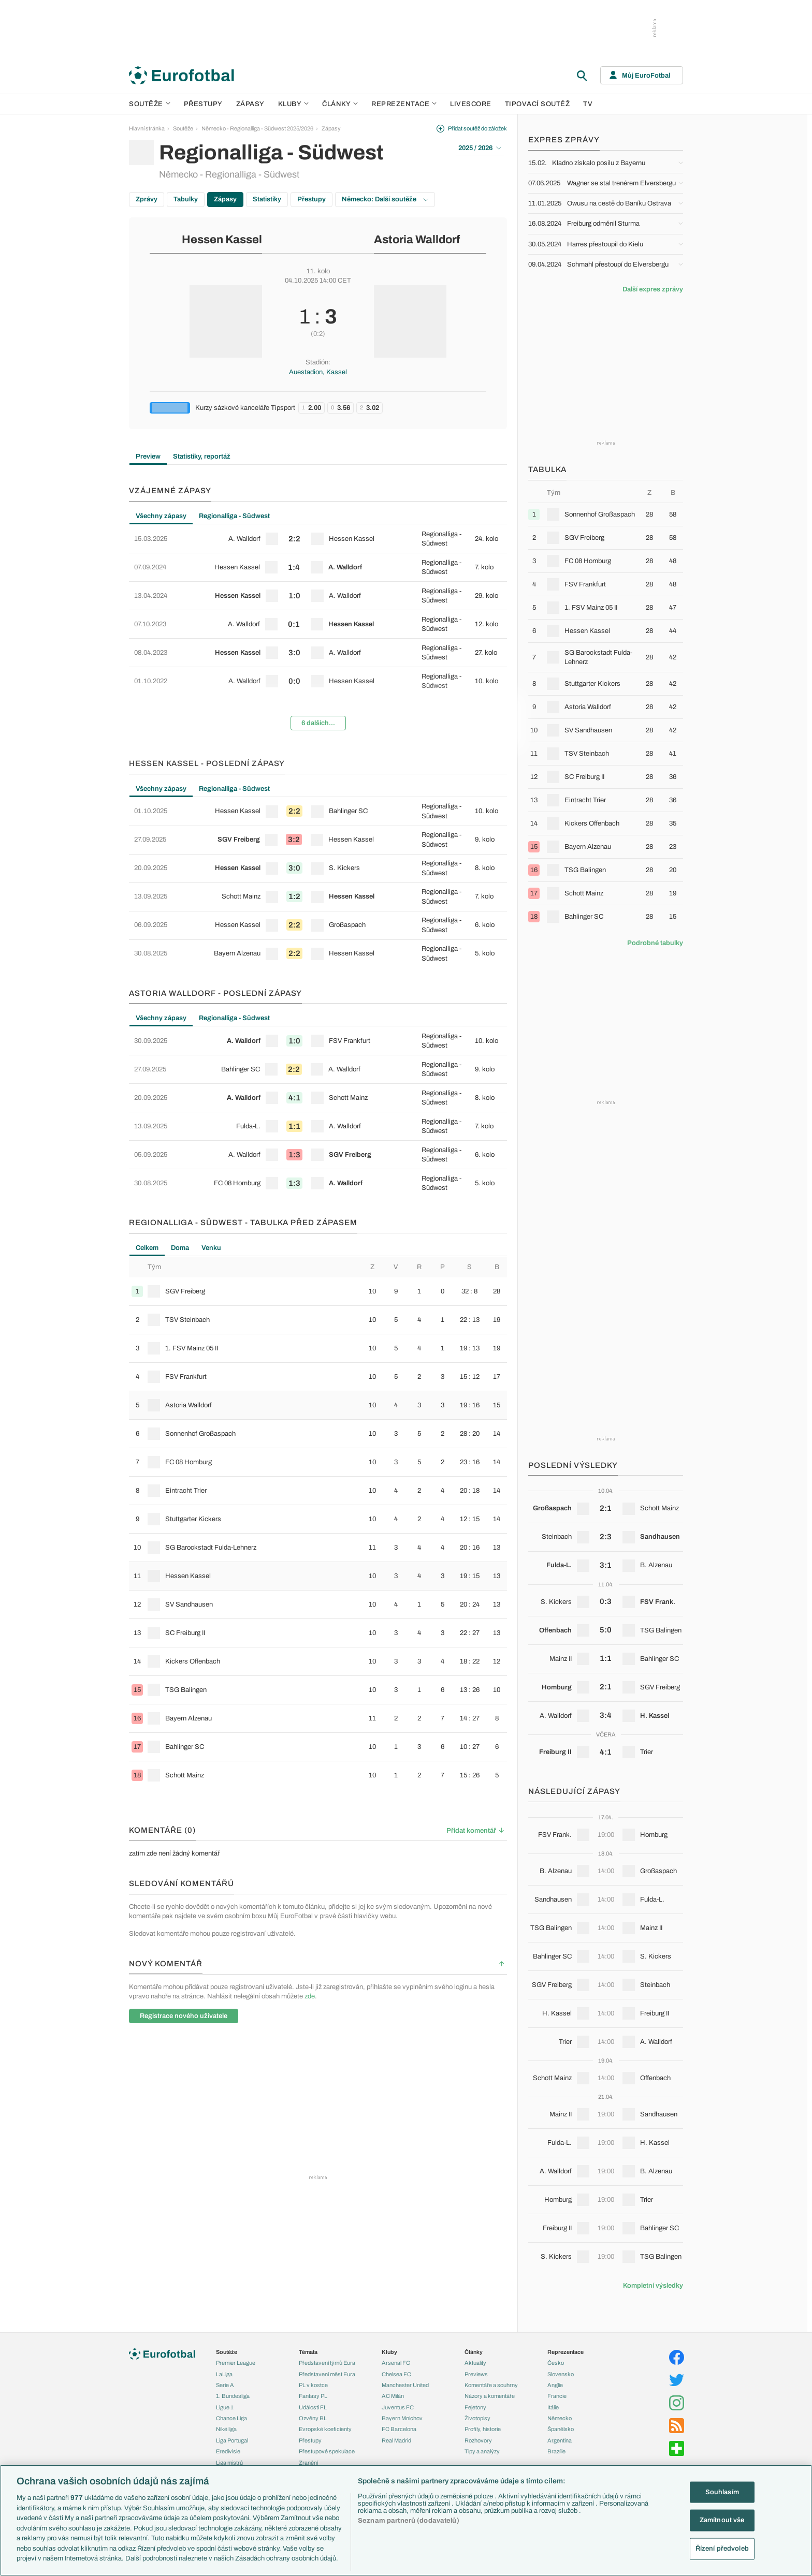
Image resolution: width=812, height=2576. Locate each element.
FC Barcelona (399, 2429)
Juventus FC (398, 2407)
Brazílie (556, 2451)
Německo (559, 2418)
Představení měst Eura (327, 2374)
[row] (318, 539)
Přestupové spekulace (327, 2451)
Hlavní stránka (147, 128)
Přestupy (203, 104)
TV (587, 104)
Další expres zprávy (652, 289)
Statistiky (267, 199)
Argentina (559, 2440)
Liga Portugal (232, 2440)
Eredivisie (228, 2451)
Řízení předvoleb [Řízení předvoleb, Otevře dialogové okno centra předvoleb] (722, 2548)
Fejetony (475, 2407)
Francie (557, 2396)
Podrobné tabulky (655, 943)
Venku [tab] (211, 1248)
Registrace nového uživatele (183, 2016)
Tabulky (185, 199)
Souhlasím (722, 2491)
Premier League (235, 2363)
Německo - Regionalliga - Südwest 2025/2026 (257, 128)
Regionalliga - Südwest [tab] (234, 516)
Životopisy (477, 2418)
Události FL (313, 2407)
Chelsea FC (396, 2374)
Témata (308, 2352)
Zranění (308, 2463)
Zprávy (146, 199)
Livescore (470, 104)
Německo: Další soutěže (385, 199)
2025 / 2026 (479, 148)
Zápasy (250, 104)
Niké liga (226, 2429)
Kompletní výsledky (653, 2285)
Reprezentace (404, 104)
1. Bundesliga (233, 2396)
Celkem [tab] (147, 1248)
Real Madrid (396, 2440)
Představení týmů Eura (327, 2363)
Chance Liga (231, 2418)
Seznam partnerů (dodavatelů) (408, 2520)
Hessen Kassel (222, 239)
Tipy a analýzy (482, 2451)
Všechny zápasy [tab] (161, 516)
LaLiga (224, 2374)
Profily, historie (483, 2429)
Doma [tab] (180, 1248)
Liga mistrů (229, 2463)
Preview (148, 456)
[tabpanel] (318, 631)
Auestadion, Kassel (318, 372)
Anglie (555, 2385)
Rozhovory (478, 2440)
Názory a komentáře (490, 2396)
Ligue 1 (225, 2407)
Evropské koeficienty (325, 2429)
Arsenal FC (396, 2363)
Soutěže (149, 104)
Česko (555, 2363)
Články (474, 2352)
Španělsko (560, 2429)
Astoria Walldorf (417, 239)
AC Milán (393, 2396)
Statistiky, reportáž (201, 456)
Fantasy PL (313, 2396)
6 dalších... (318, 723)
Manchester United (405, 2385)
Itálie (553, 2407)
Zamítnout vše (722, 2520)
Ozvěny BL (313, 2418)
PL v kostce (313, 2385)
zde (309, 1996)
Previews (476, 2374)
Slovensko (560, 2374)
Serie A (225, 2385)
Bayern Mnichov (402, 2418)
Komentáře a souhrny (491, 2385)
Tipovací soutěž (537, 104)
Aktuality (475, 2363)
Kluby (293, 104)
